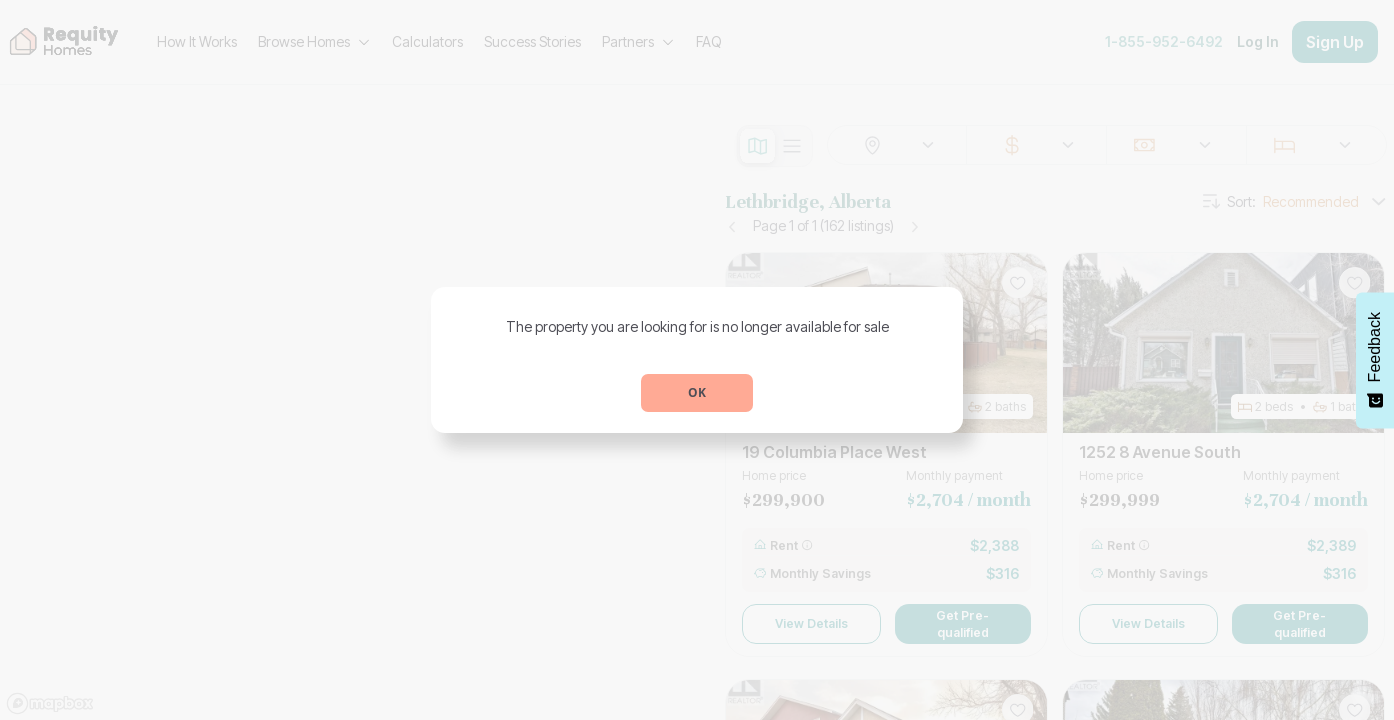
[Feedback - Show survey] (1375, 360)
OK (697, 392)
